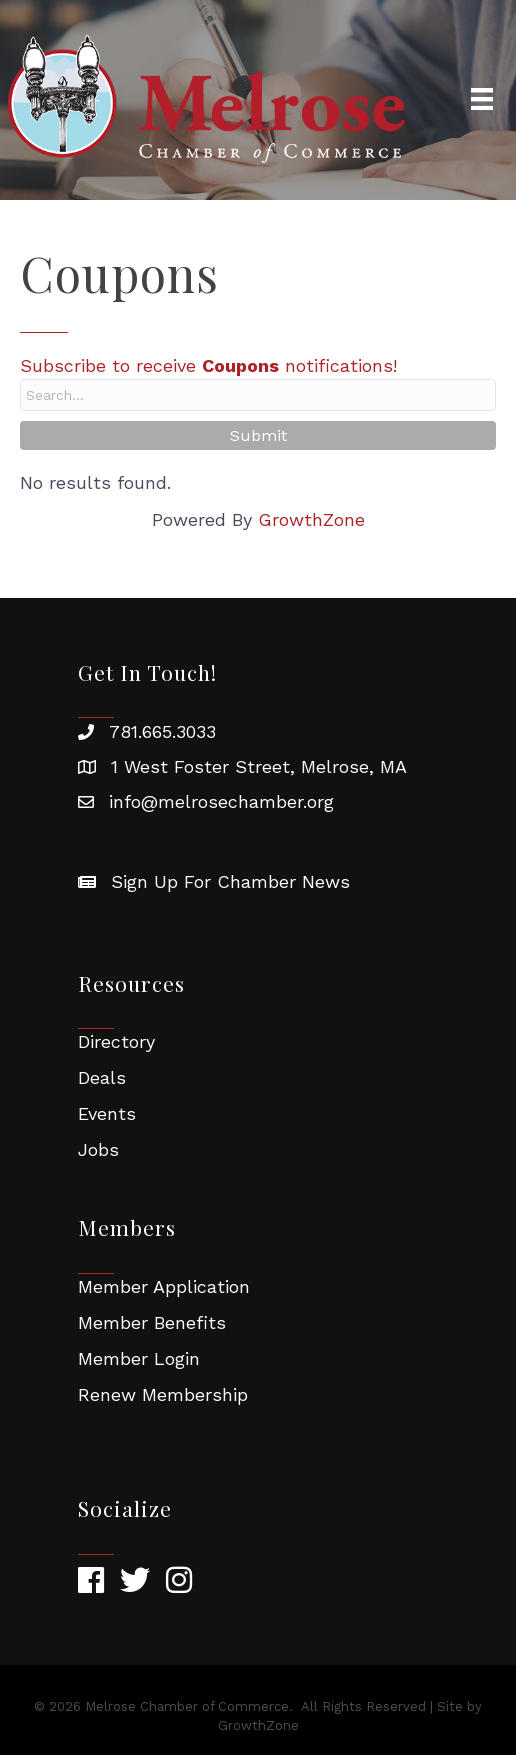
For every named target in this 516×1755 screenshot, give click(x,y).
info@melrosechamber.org (221, 801)
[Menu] (482, 99)
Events (107, 1113)
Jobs (98, 1149)
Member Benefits (152, 1322)
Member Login (139, 1358)
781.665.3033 (162, 731)
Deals (102, 1077)
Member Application (164, 1286)
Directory (116, 1041)
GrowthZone (311, 519)
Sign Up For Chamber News (230, 881)
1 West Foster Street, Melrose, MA (259, 766)
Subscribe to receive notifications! (208, 365)
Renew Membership (163, 1394)
